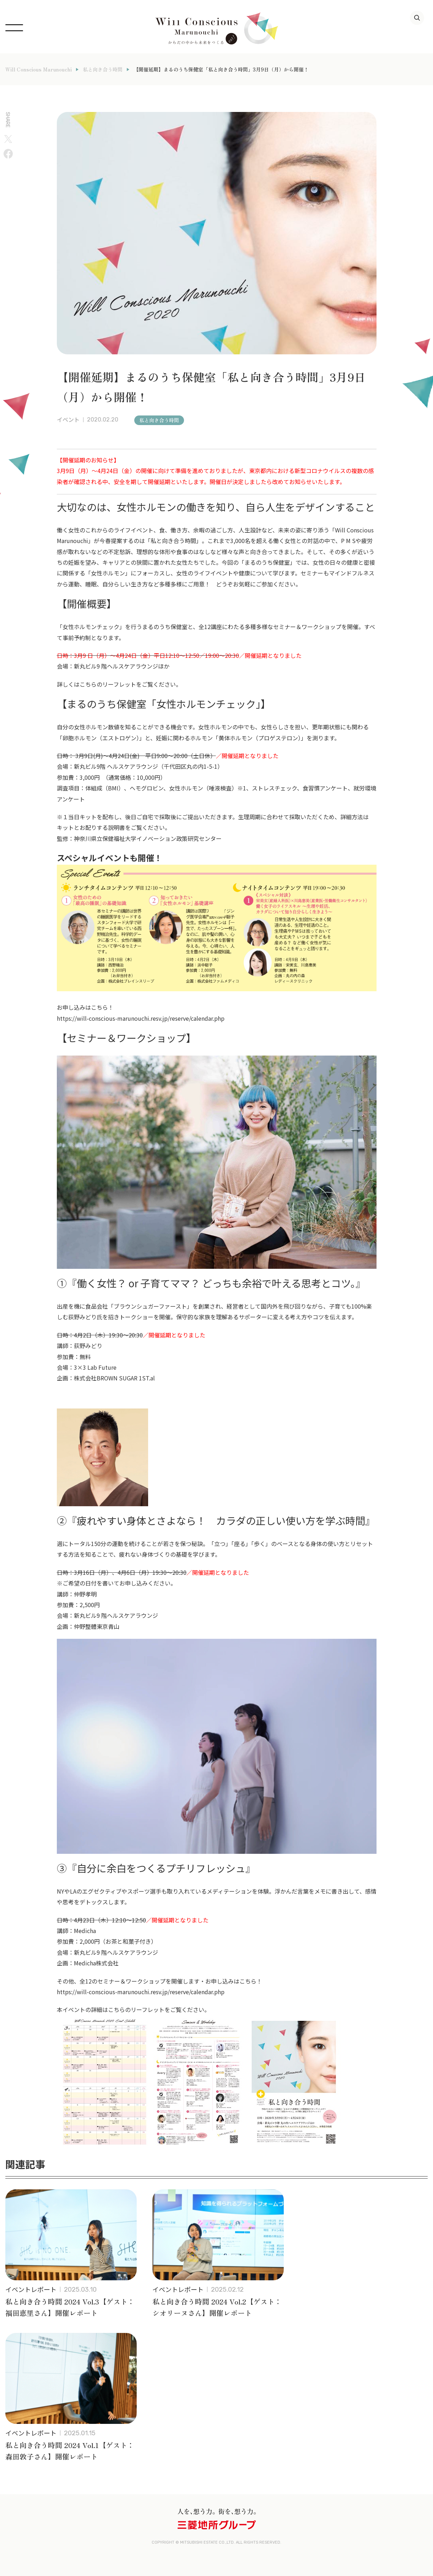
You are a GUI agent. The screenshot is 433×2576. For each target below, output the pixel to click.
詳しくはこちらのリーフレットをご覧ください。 (119, 684)
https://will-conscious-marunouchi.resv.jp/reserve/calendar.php (140, 1018)
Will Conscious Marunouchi (38, 69)
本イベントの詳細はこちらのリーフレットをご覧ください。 (133, 2009)
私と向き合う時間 (103, 69)
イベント (68, 420)
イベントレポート (30, 2289)
